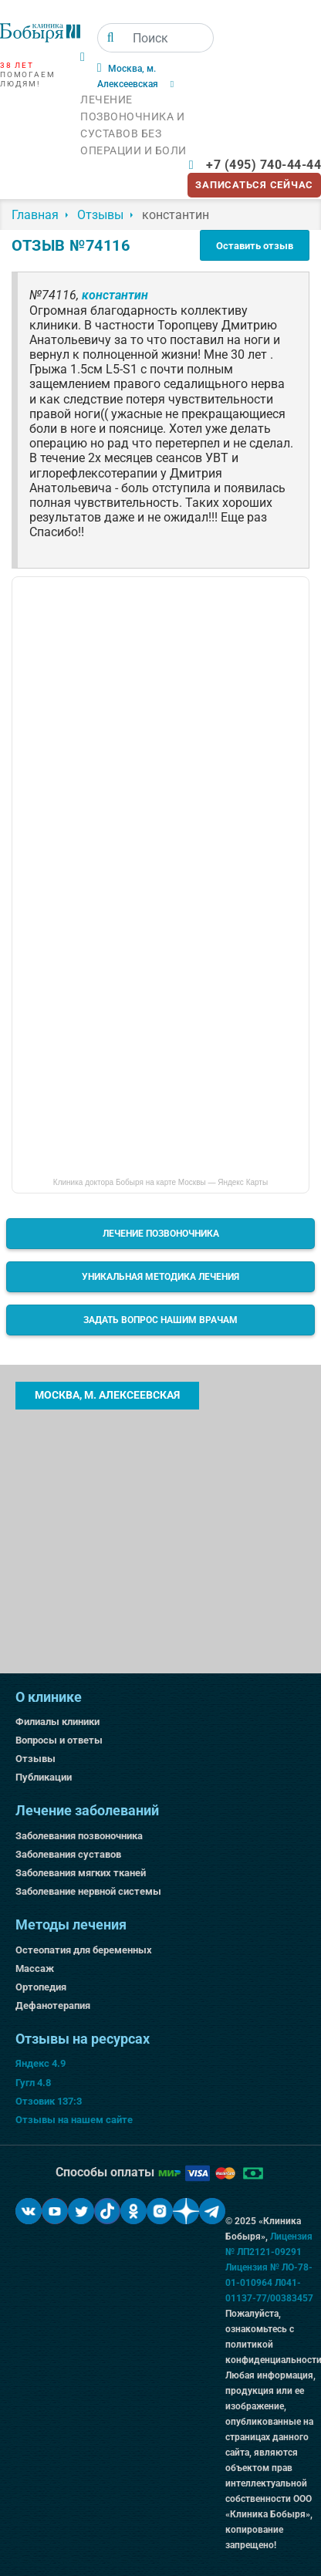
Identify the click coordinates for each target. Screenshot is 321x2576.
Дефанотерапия (52, 2005)
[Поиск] (110, 38)
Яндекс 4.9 (40, 2063)
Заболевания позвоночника (79, 1836)
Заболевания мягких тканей (80, 1873)
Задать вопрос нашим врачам (160, 1320)
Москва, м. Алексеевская (107, 1395)
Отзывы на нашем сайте (74, 2119)
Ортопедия (40, 1987)
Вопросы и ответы (59, 1740)
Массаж (34, 1968)
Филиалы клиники (57, 1721)
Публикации (43, 1777)
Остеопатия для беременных (83, 1950)
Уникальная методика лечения (160, 1276)
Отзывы (35, 1758)
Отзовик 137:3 (48, 2101)
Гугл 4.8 (33, 2082)
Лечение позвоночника (161, 1233)
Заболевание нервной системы (88, 1891)
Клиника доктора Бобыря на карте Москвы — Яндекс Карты (160, 1182)
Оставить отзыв (254, 246)
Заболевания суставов (68, 1854)
